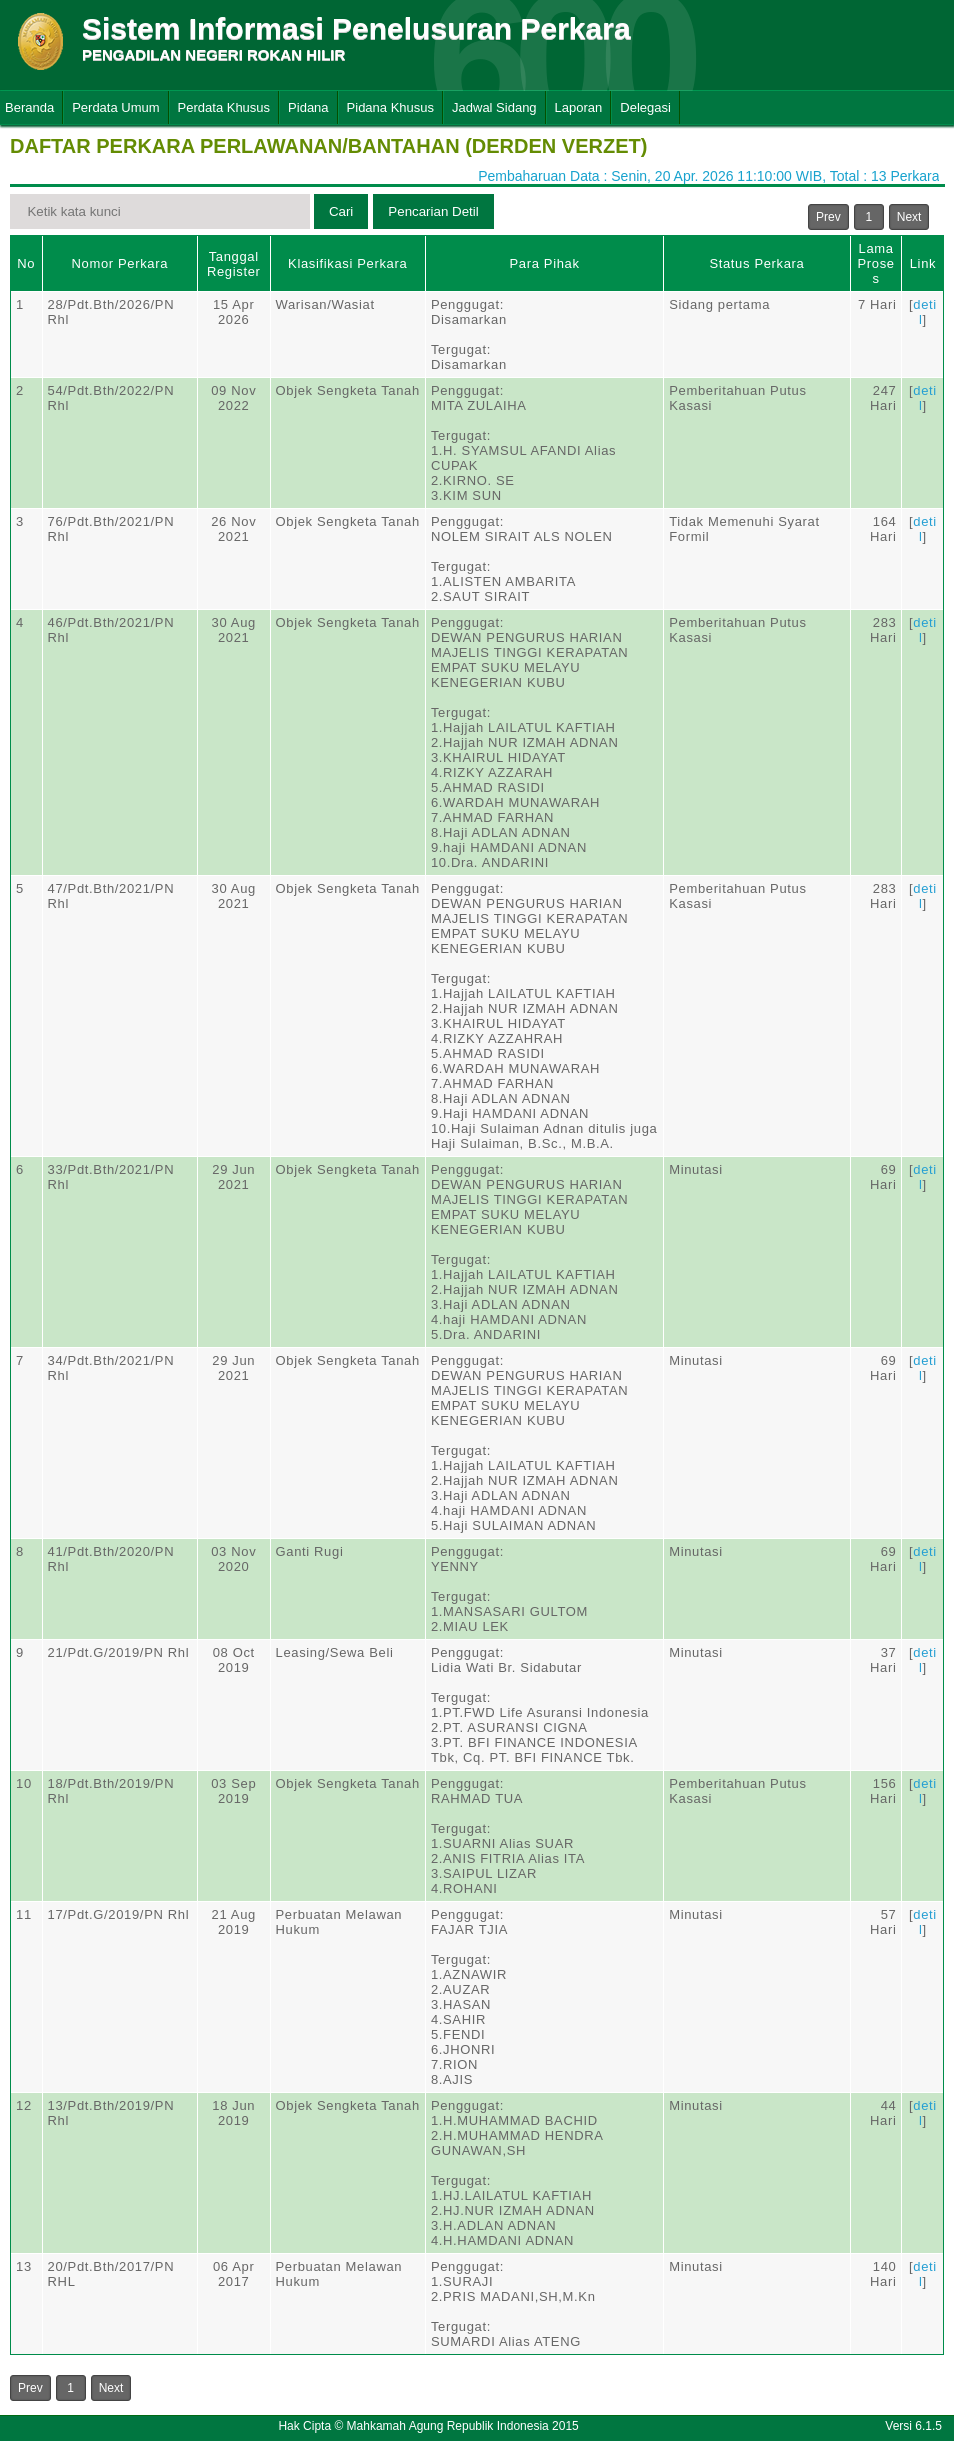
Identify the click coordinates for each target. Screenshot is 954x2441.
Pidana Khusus (390, 107)
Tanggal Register (234, 264)
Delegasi (645, 107)
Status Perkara (756, 263)
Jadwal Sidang (494, 107)
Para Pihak (545, 263)
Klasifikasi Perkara (347, 263)
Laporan (579, 107)
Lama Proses (875, 263)
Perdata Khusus (224, 107)
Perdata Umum (115, 107)
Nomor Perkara (119, 263)
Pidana (308, 107)
